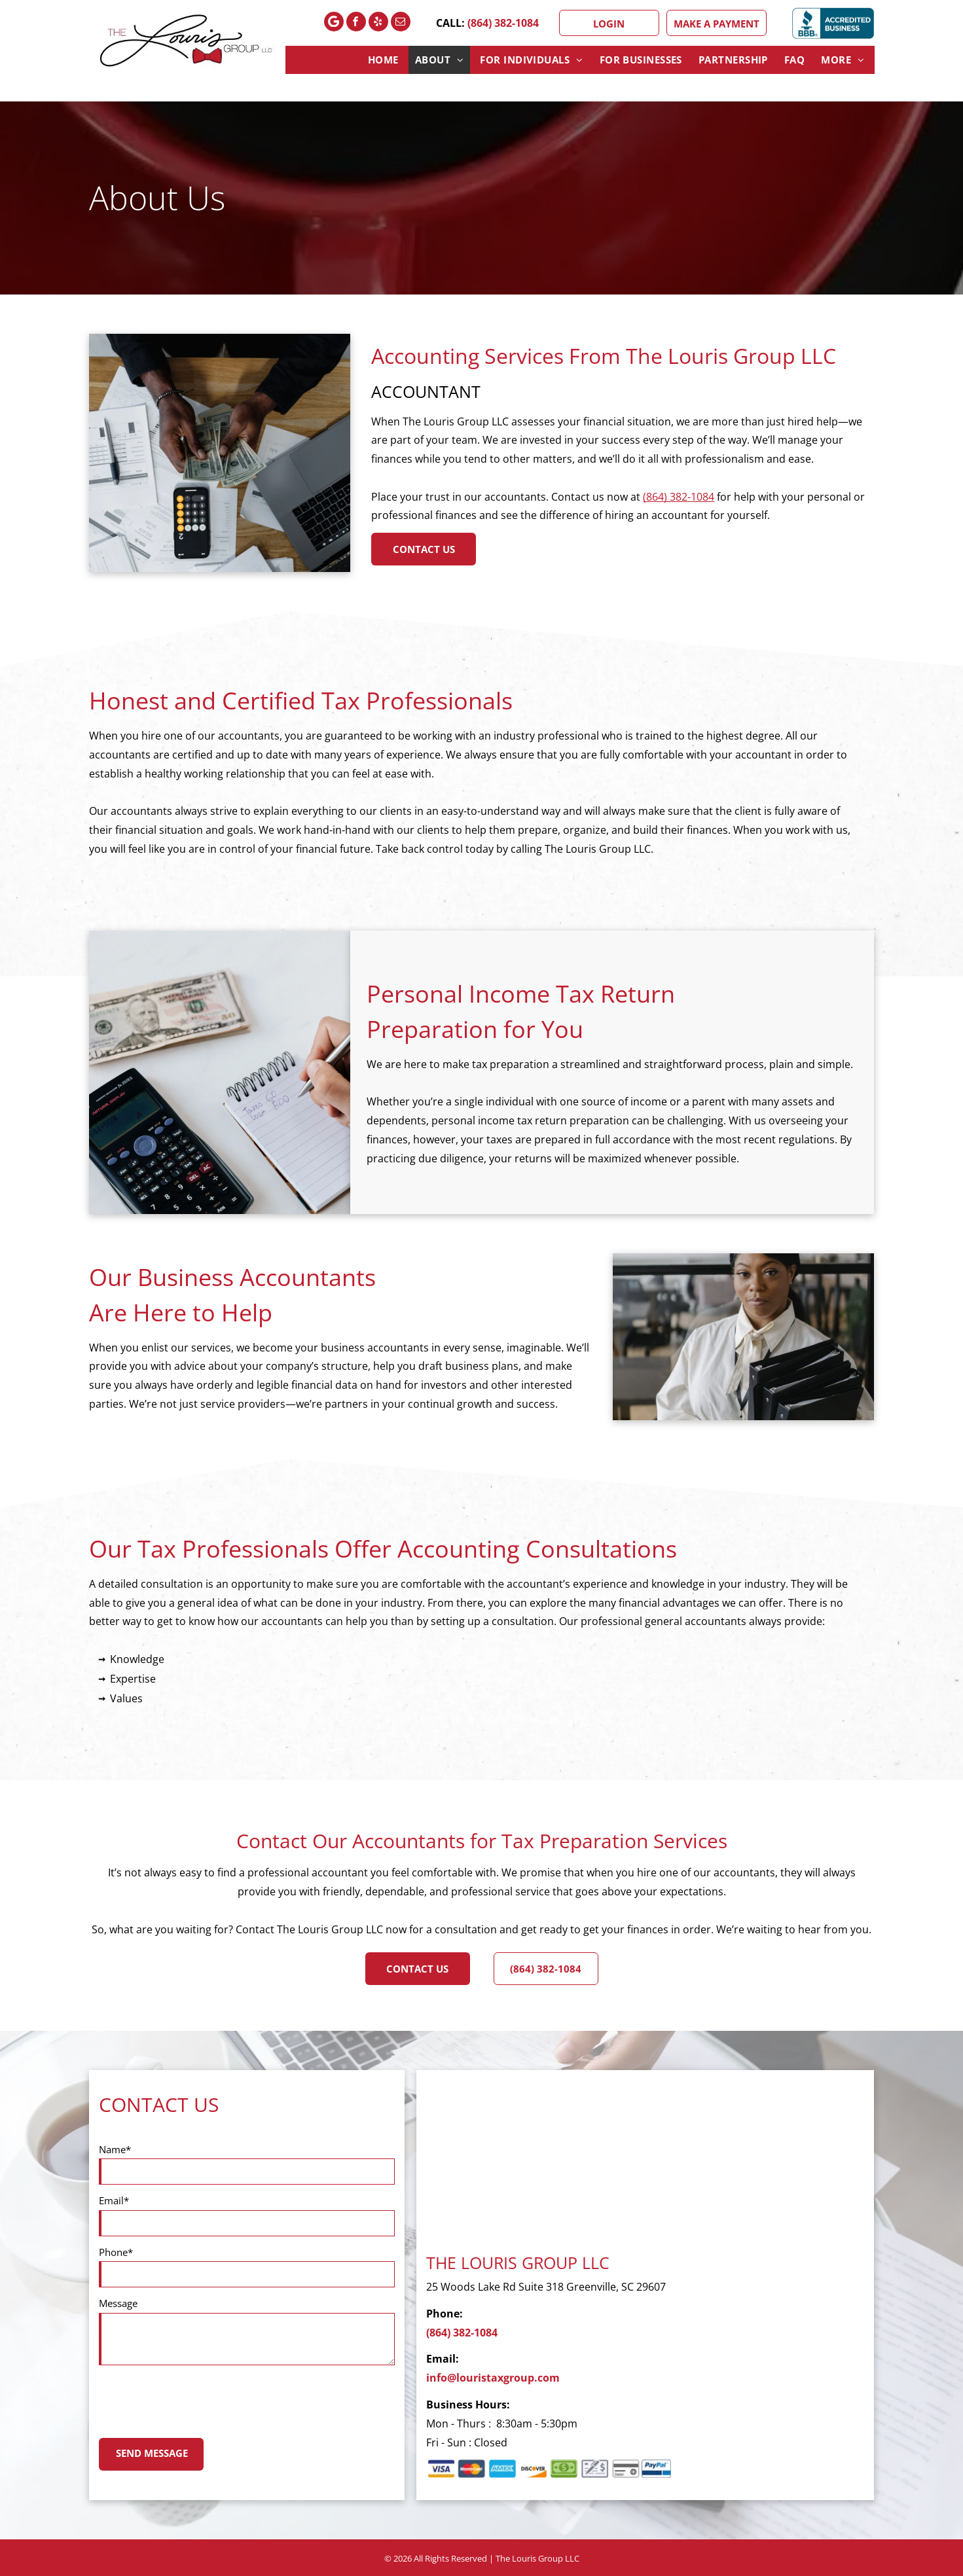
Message (118, 2303)
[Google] (334, 23)
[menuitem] (385, 60)
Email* (114, 2200)
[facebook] (356, 23)
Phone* (116, 2252)
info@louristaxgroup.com (493, 2377)
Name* (115, 2149)
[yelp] (378, 23)
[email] (400, 23)
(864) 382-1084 (503, 23)
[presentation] (198, 2399)
